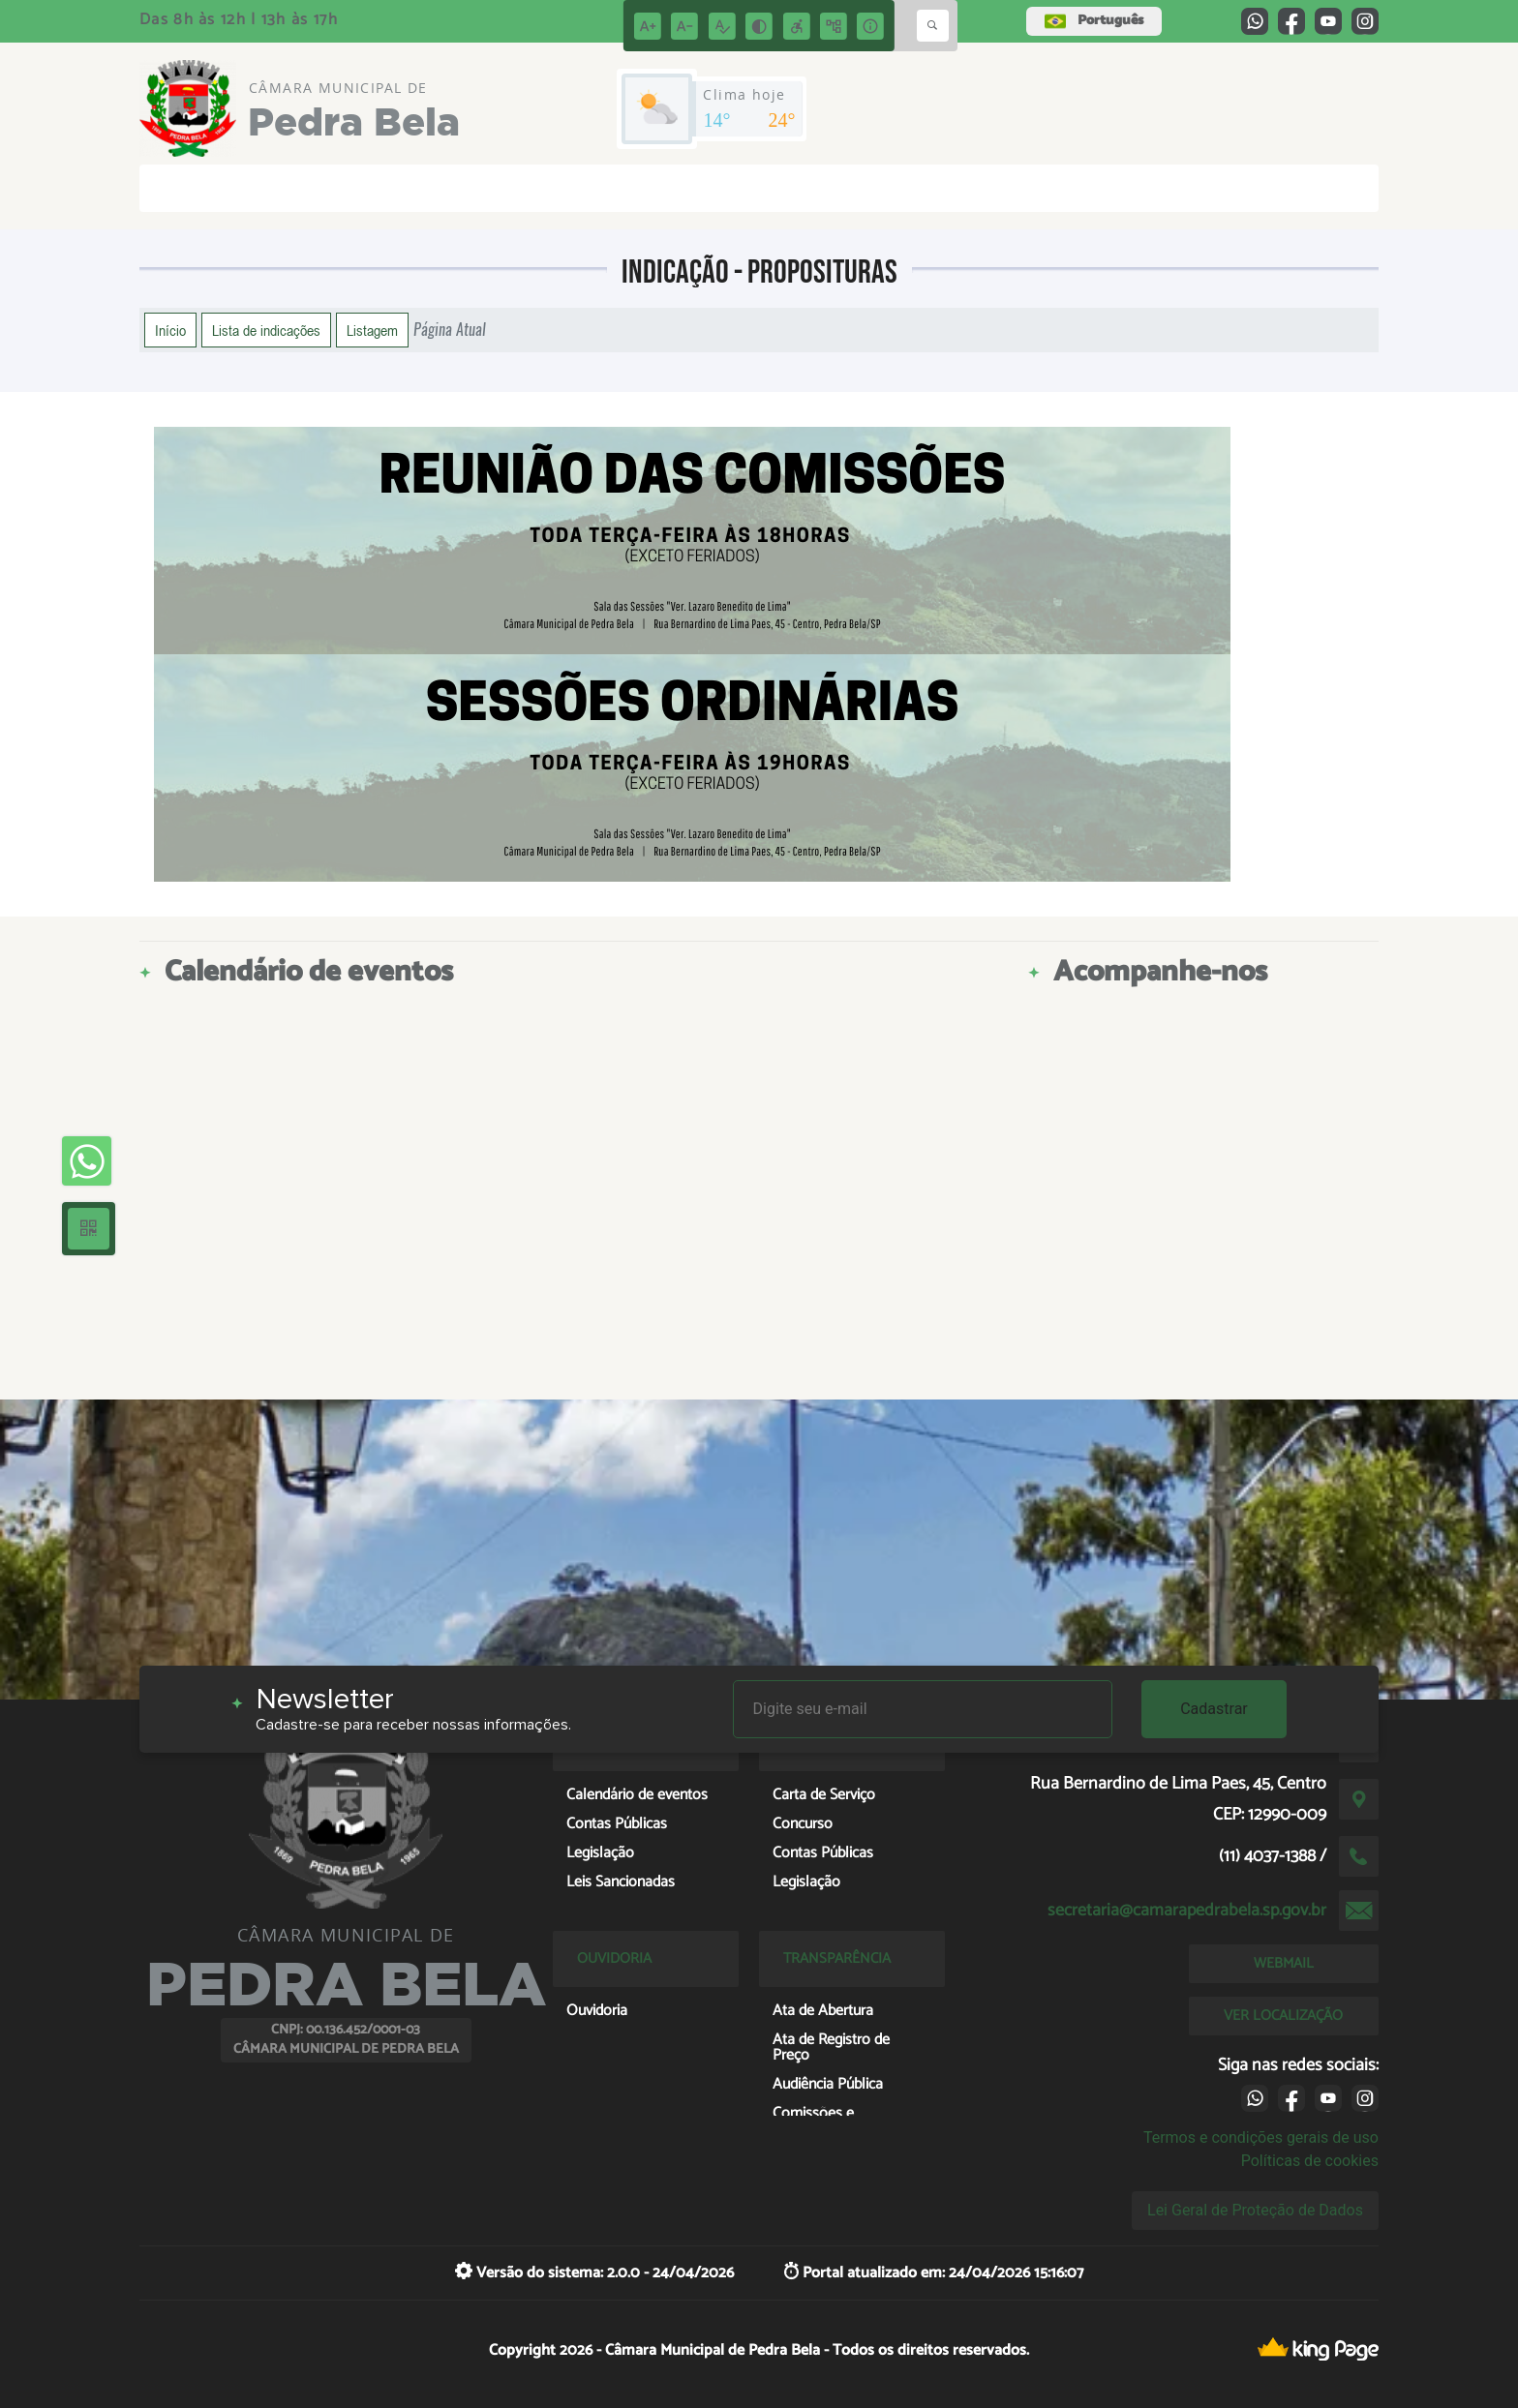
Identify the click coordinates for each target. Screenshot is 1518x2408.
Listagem (372, 330)
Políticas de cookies (1310, 2161)
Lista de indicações (266, 330)
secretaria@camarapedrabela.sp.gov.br (1186, 1910)
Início (170, 330)
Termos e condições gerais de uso (1261, 2137)
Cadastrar (1214, 1709)
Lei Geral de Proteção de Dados (1255, 2210)
